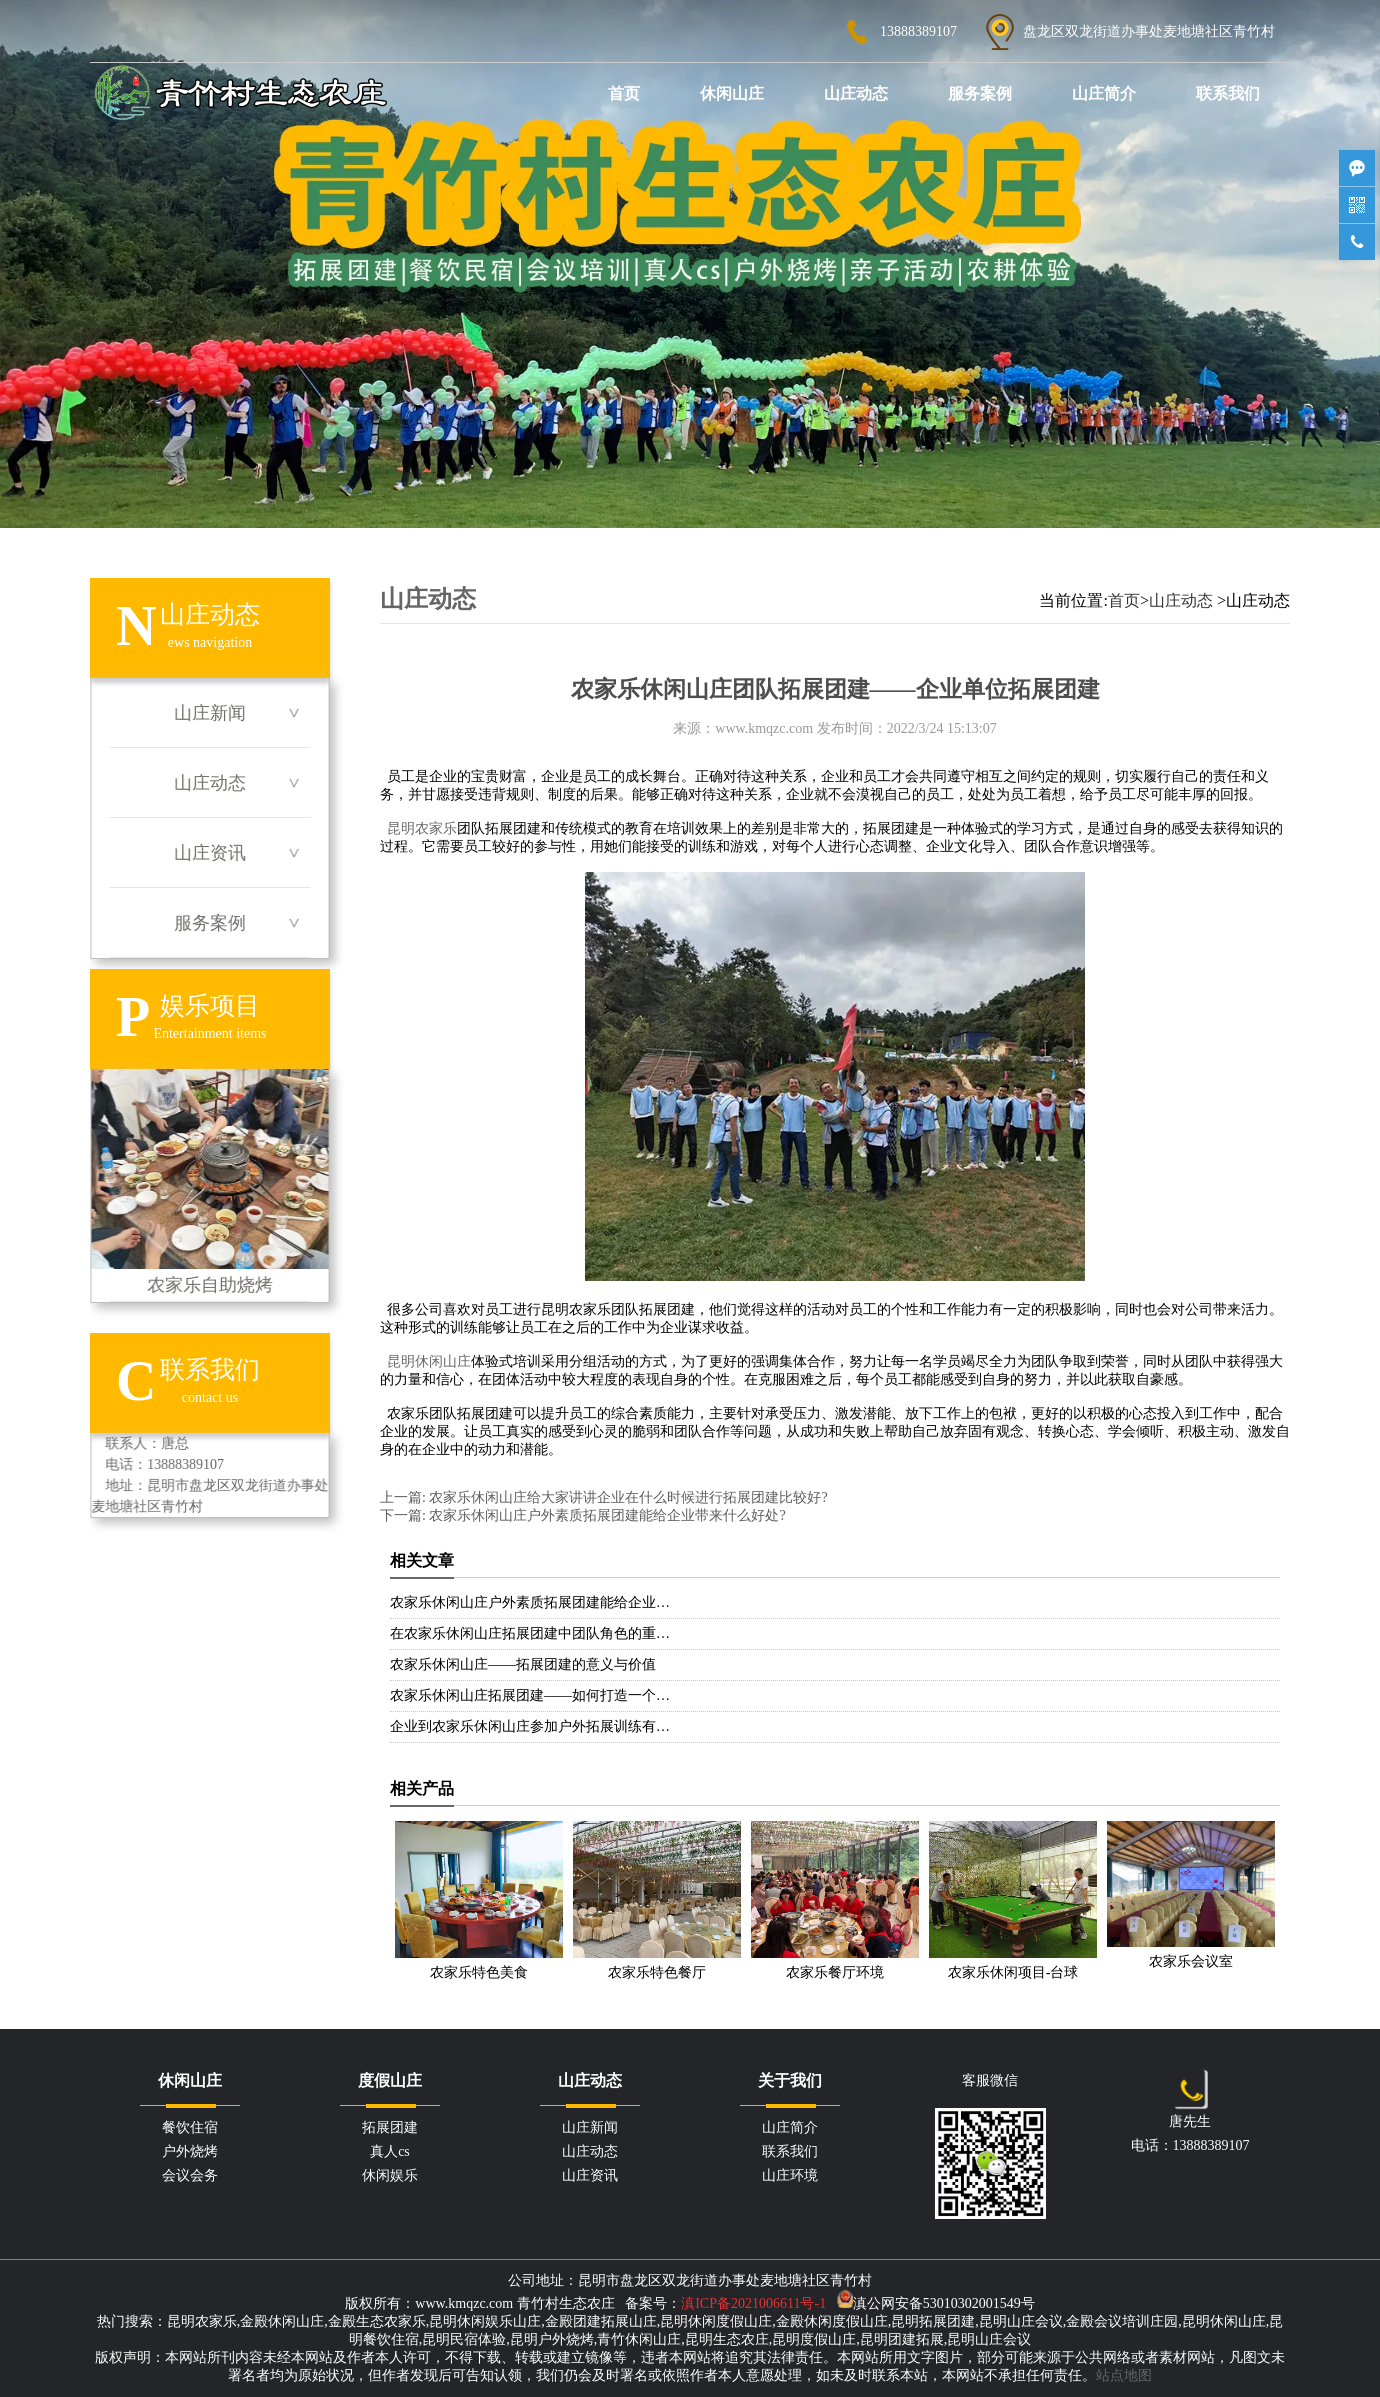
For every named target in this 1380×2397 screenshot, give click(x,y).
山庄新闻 (210, 713)
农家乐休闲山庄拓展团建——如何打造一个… (530, 1695)
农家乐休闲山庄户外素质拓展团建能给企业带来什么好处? (606, 1515)
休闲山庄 (732, 93)
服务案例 (980, 93)
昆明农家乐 (422, 828)
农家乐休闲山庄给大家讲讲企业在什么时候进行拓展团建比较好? (627, 1497)
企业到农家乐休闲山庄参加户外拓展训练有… (530, 1726)
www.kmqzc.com (764, 728)
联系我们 (1228, 93)
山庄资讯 (210, 853)
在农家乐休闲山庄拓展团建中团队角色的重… (530, 1633)
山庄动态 (856, 93)
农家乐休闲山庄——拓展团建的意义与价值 (523, 1664)
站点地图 (1124, 2375)
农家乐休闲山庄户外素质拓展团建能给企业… (530, 1602)
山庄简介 (1104, 93)
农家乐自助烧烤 (209, 1182)
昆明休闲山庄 (429, 1361)
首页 (624, 93)
